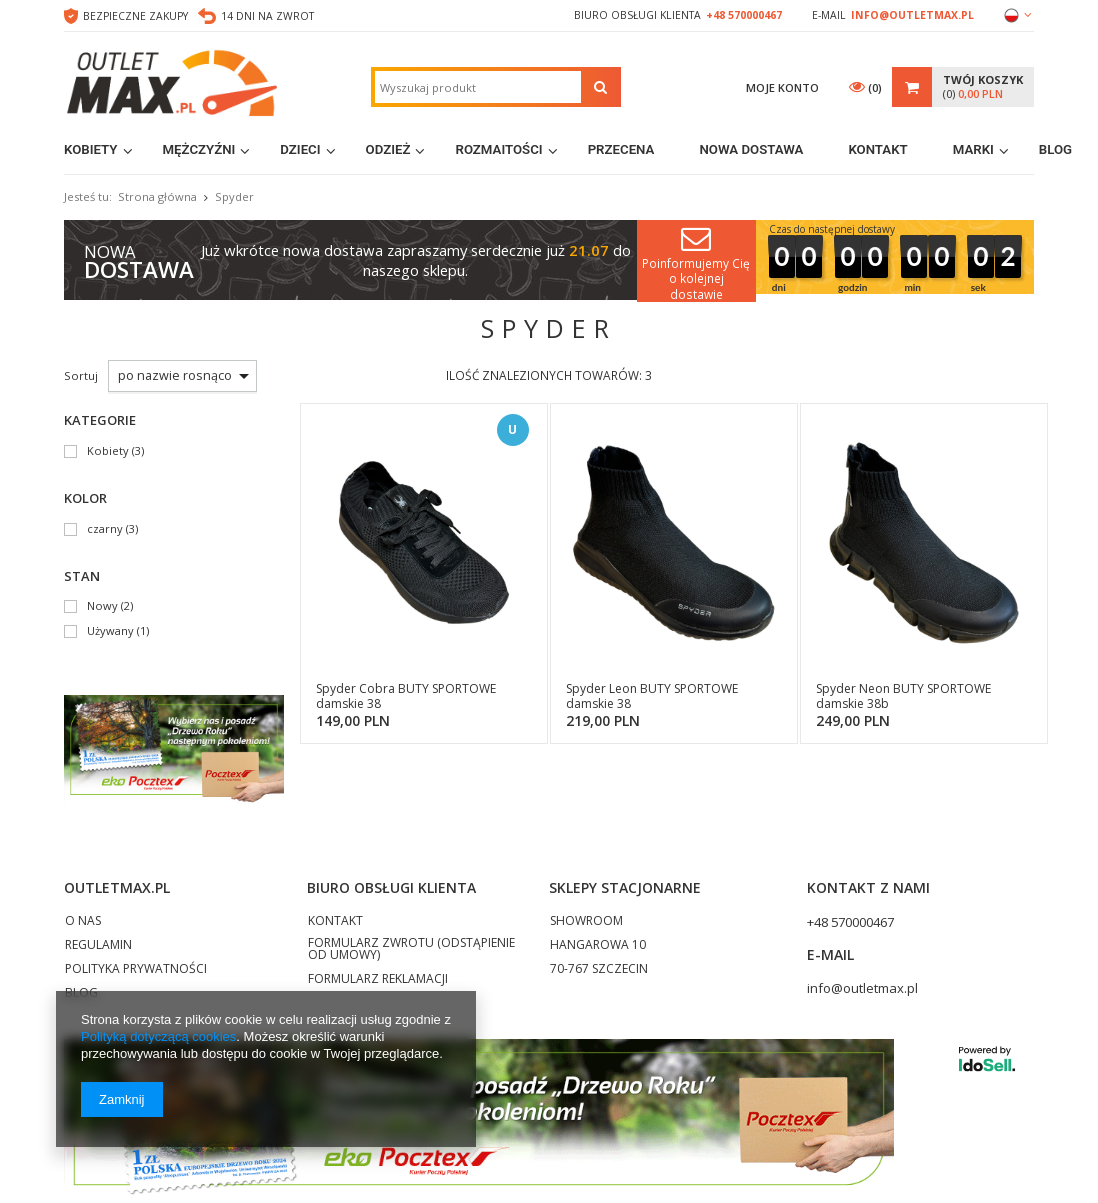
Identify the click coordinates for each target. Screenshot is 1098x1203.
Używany (110, 631)
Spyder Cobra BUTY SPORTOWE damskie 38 (406, 696)
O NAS (83, 922)
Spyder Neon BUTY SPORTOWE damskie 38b (903, 696)
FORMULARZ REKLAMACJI (378, 980)
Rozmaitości (498, 149)
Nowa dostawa (751, 149)
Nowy (102, 606)
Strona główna (157, 196)
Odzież (388, 149)
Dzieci (300, 149)
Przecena (621, 149)
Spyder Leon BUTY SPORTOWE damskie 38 (652, 696)
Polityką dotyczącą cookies (158, 1036)
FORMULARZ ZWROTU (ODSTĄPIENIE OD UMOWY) (411, 950)
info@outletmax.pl (912, 15)
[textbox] (478, 87)
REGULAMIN (98, 946)
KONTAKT (335, 922)
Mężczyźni (199, 149)
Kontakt (877, 149)
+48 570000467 (744, 15)
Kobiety (91, 149)
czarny (105, 529)
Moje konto (782, 87)
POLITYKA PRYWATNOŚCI (136, 970)
